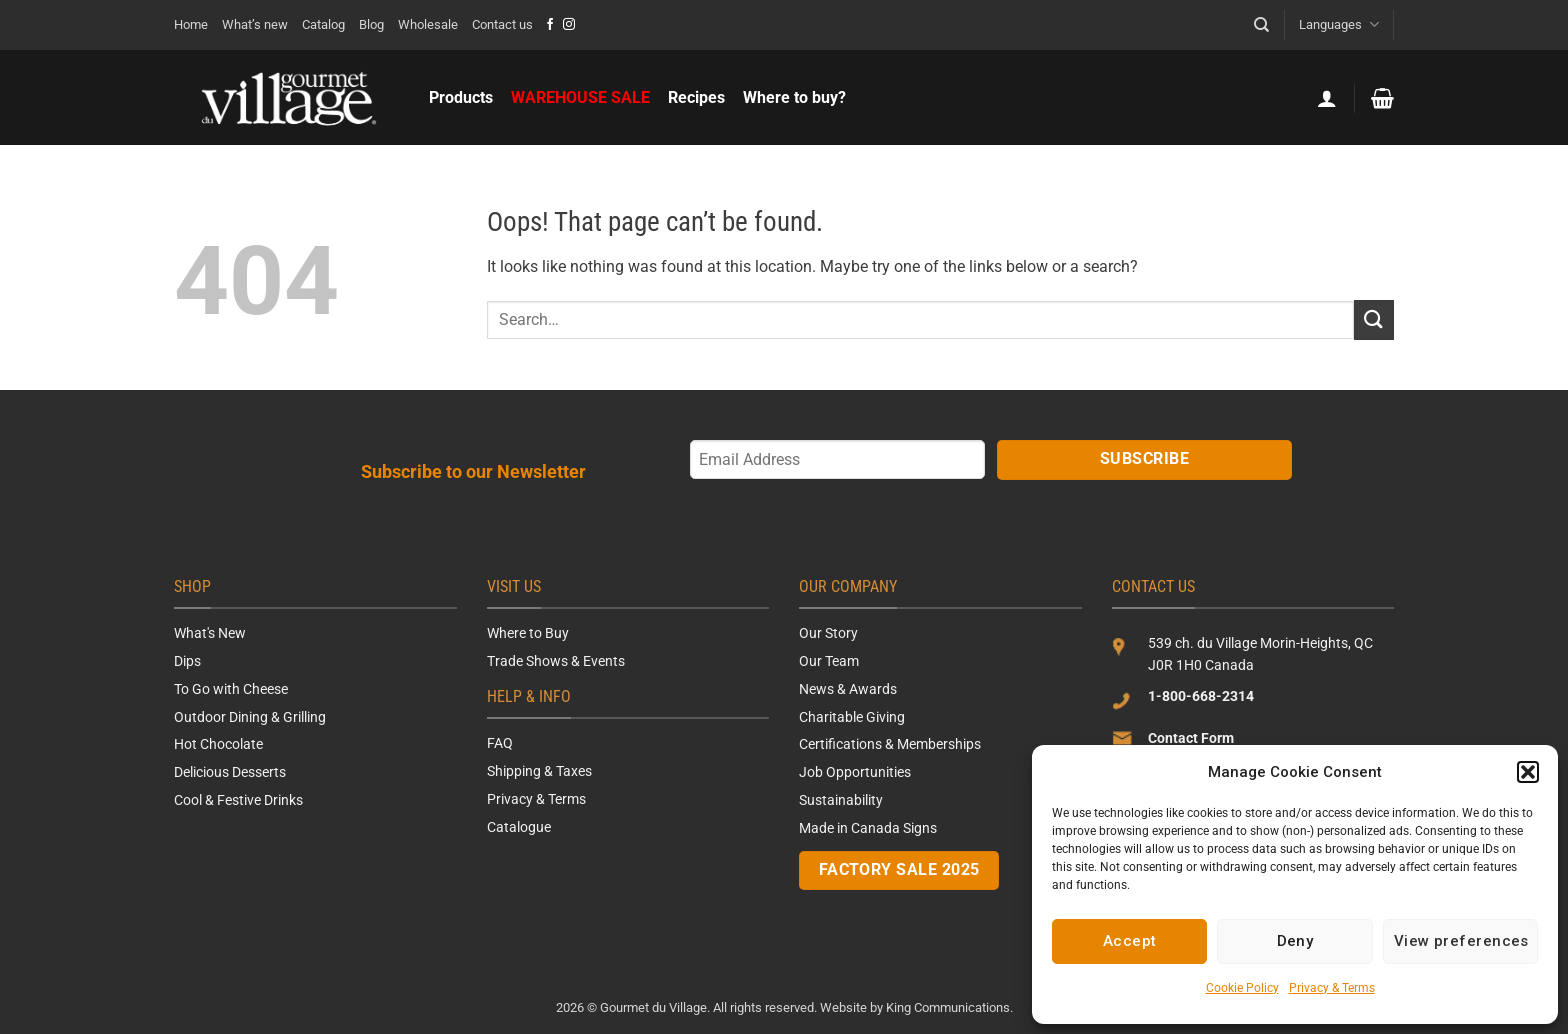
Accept (1130, 941)
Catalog (323, 24)
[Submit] (1374, 319)
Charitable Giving (852, 717)
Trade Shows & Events (556, 661)
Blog (371, 24)
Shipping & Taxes (539, 771)
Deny (1295, 941)
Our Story (828, 633)
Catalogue (519, 827)
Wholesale (428, 24)
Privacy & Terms (1332, 988)
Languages (1338, 24)
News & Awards (848, 689)
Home (191, 24)
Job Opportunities (855, 772)
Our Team (829, 661)
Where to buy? (794, 97)
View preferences (1461, 941)
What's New (210, 633)
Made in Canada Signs (868, 828)
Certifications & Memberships (890, 744)
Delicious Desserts (230, 772)
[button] (1528, 772)
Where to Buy (528, 633)
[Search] (1261, 25)
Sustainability (841, 800)
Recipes (696, 97)
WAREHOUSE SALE (580, 97)
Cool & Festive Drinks (238, 800)
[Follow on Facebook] (550, 25)
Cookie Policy (1242, 988)
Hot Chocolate (218, 744)
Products (461, 97)
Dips (187, 661)
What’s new (255, 24)
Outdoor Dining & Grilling (250, 717)
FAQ (500, 743)
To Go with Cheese (231, 689)
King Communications (948, 1007)
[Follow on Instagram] (569, 25)
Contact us (502, 24)
